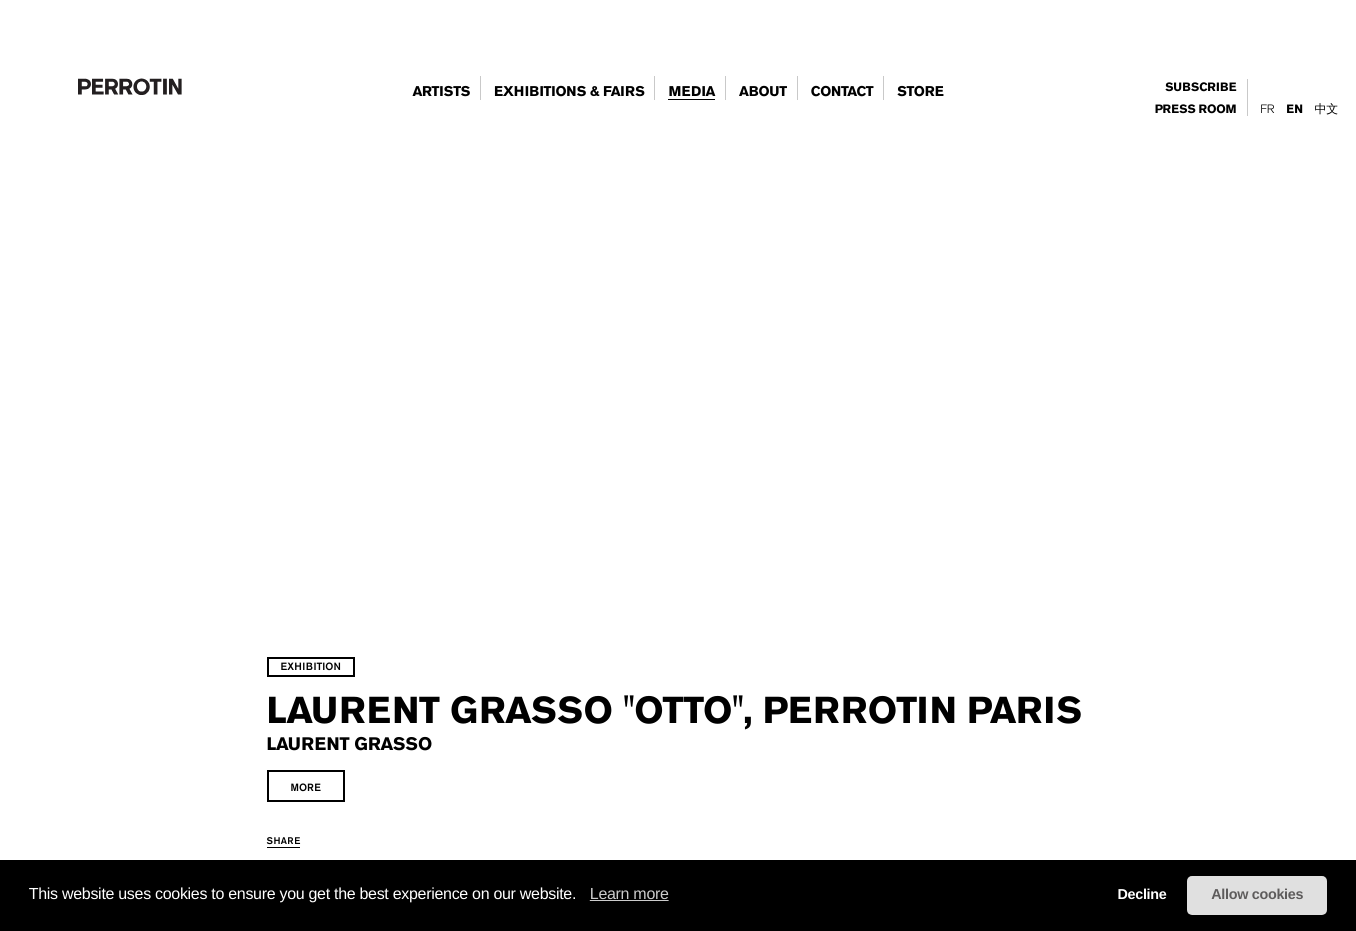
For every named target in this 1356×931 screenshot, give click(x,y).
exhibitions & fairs (569, 92)
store (920, 92)
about (763, 92)
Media (691, 92)
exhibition (350, 622)
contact (842, 92)
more (345, 781)
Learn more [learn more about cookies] (629, 894)
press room (1196, 110)
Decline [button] (1141, 895)
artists (441, 92)
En (1294, 109)
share (323, 834)
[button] (583, 896)
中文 (1326, 109)
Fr (1267, 109)
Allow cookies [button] (1257, 895)
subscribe (1200, 87)
